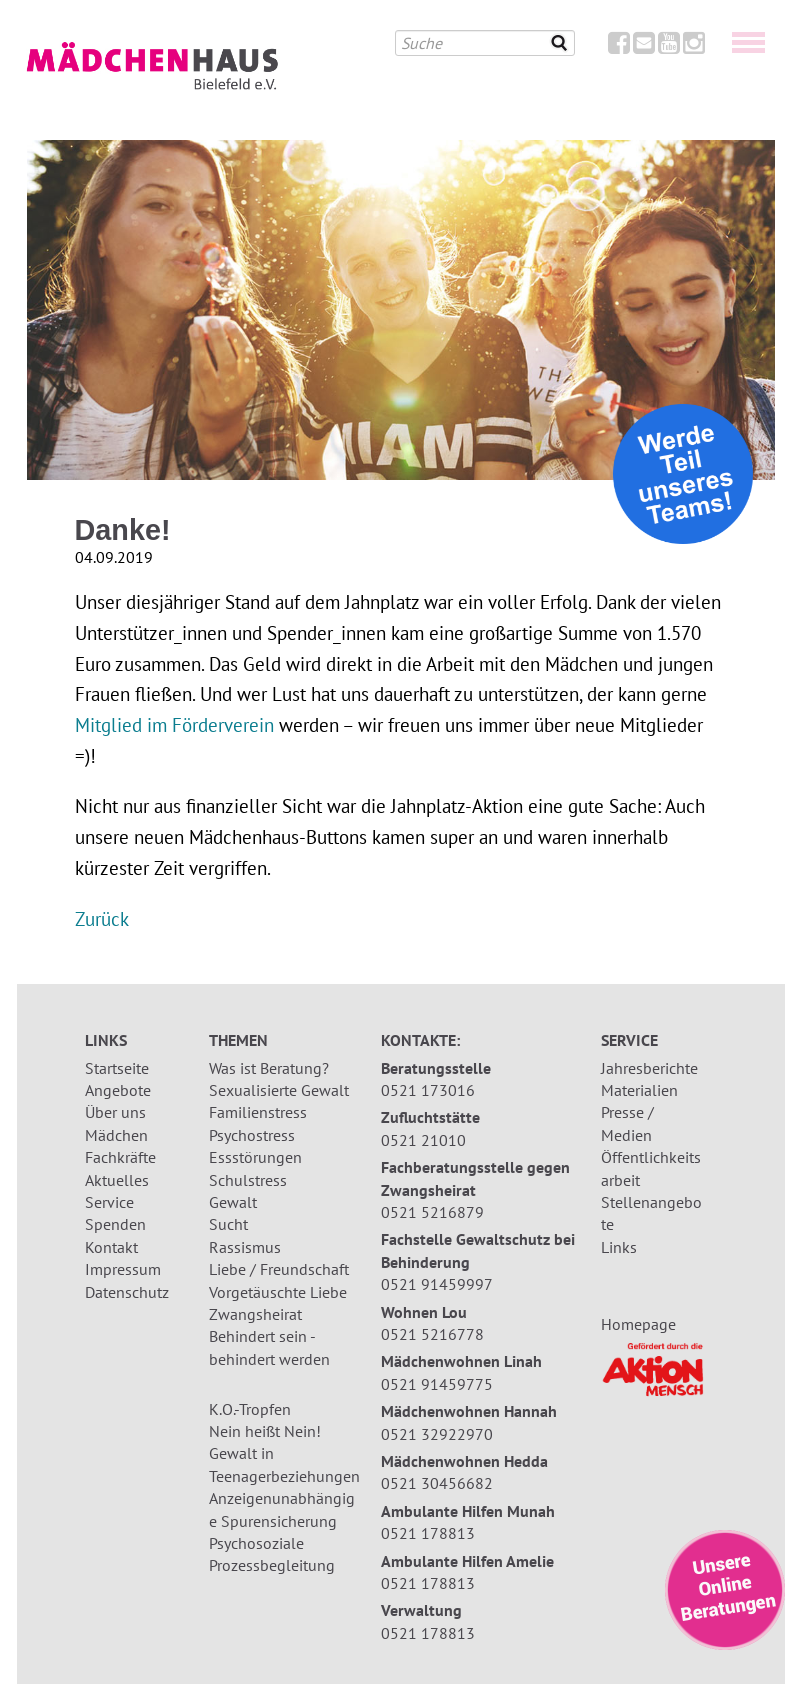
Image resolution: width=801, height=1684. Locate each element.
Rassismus (245, 1247)
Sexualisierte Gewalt (279, 1090)
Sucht (228, 1224)
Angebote (118, 1090)
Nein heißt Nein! (265, 1431)
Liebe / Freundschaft (279, 1269)
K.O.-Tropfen (250, 1409)
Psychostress (252, 1135)
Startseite (117, 1068)
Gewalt (233, 1202)
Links (619, 1247)
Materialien (639, 1090)
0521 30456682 (437, 1483)
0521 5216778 (432, 1334)
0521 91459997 (437, 1284)
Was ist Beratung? (269, 1068)
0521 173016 (428, 1090)
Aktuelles (117, 1180)
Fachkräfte (120, 1157)
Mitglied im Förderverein (174, 724)
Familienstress (258, 1112)
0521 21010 (423, 1140)
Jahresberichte (649, 1068)
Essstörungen (255, 1157)
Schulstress (248, 1180)
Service (109, 1202)
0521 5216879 (432, 1212)
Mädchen (116, 1135)
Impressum (123, 1269)
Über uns (115, 1112)
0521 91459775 (437, 1384)
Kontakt (111, 1247)
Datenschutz (127, 1292)
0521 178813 (428, 1533)
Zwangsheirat (255, 1314)
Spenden (115, 1224)
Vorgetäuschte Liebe (278, 1292)
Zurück (102, 918)
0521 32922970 (437, 1434)
